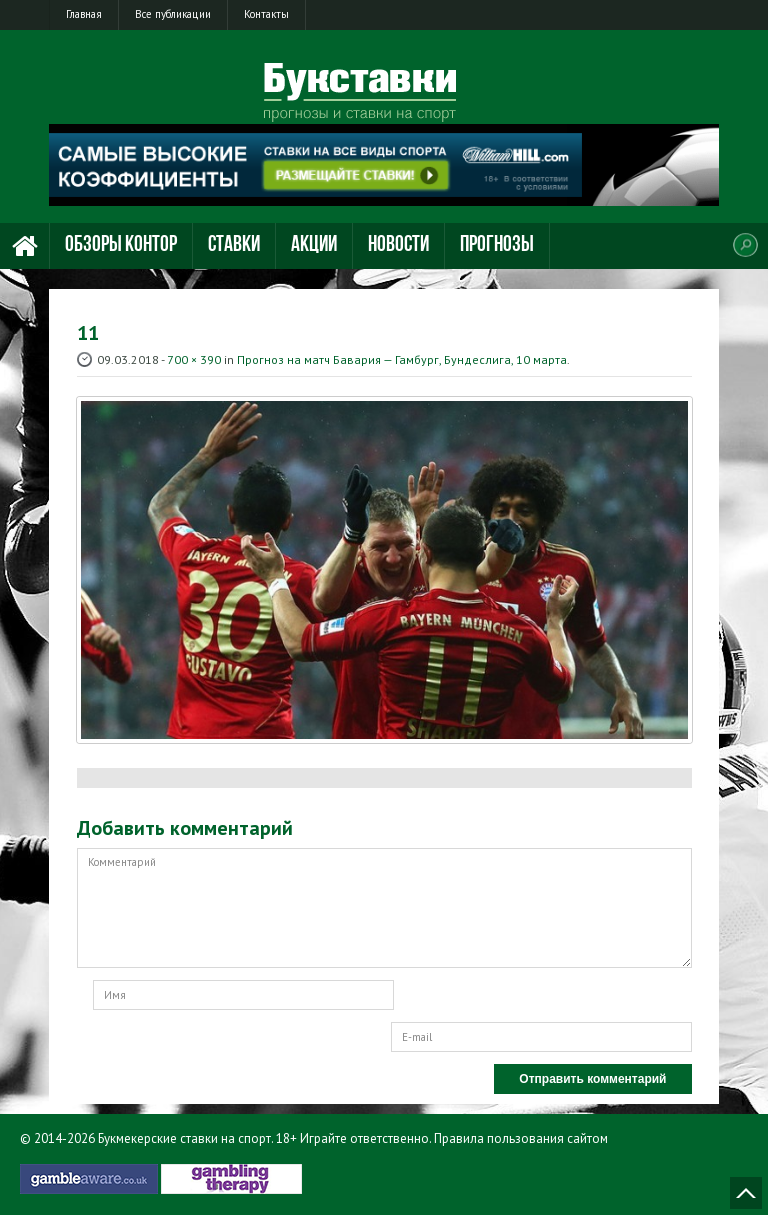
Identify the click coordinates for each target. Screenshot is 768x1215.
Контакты (266, 14)
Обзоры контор (121, 245)
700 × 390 (194, 359)
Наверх (746, 1193)
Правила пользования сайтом (521, 1138)
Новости (398, 245)
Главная (84, 14)
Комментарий (384, 908)
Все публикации (173, 14)
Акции (314, 245)
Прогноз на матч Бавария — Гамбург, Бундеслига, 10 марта (402, 359)
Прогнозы (497, 245)
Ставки (234, 245)
